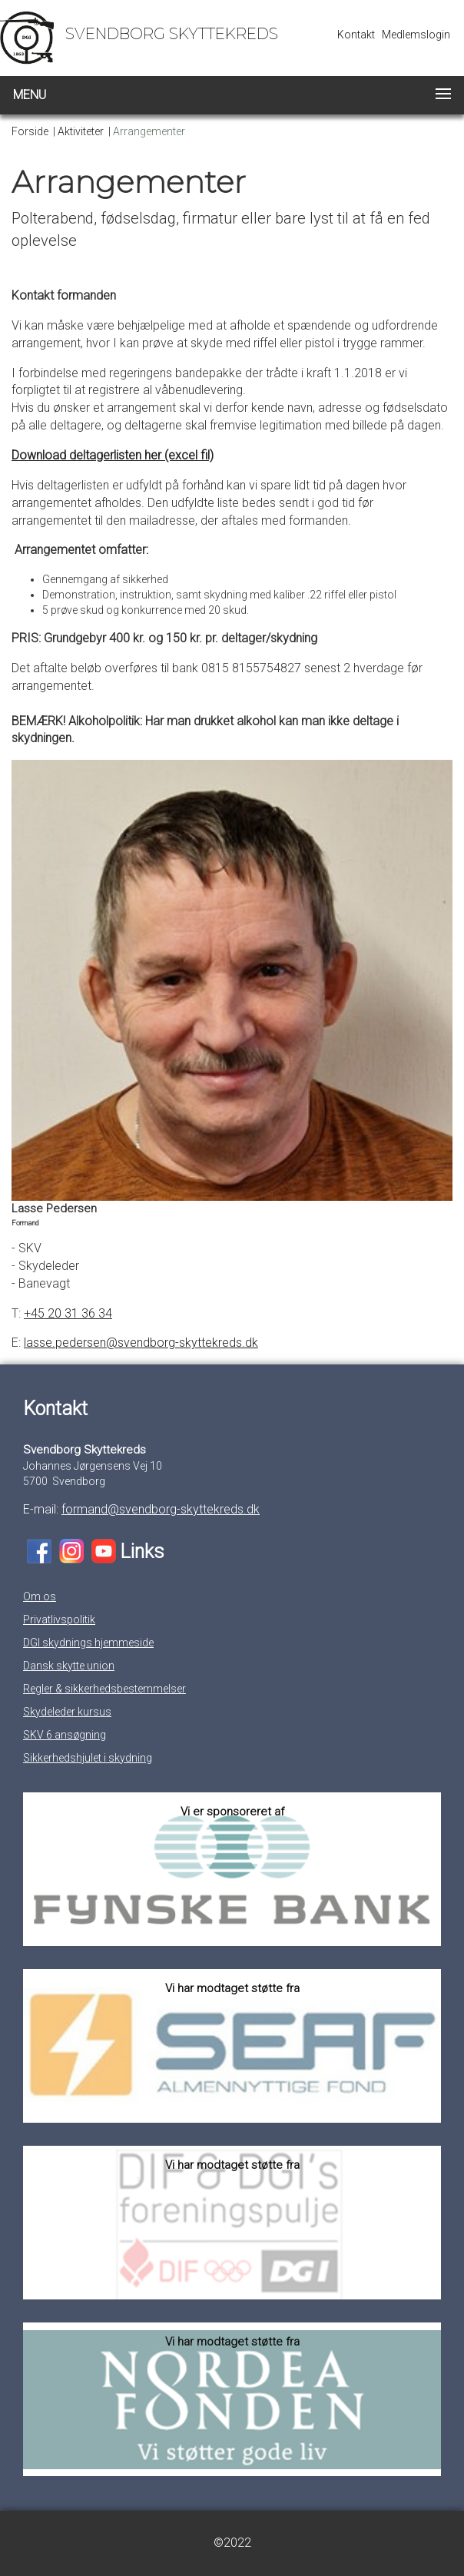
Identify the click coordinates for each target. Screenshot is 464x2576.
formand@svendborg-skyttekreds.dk (160, 1509)
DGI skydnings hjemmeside (88, 1642)
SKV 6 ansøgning (64, 1735)
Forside (30, 131)
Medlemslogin (416, 34)
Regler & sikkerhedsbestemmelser (104, 1689)
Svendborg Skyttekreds (171, 34)
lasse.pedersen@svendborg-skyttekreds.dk (141, 1342)
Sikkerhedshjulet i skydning (87, 1758)
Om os (39, 1596)
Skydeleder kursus (67, 1712)
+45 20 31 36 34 (68, 1313)
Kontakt (356, 34)
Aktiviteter (81, 131)
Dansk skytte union (68, 1665)
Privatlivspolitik (59, 1619)
